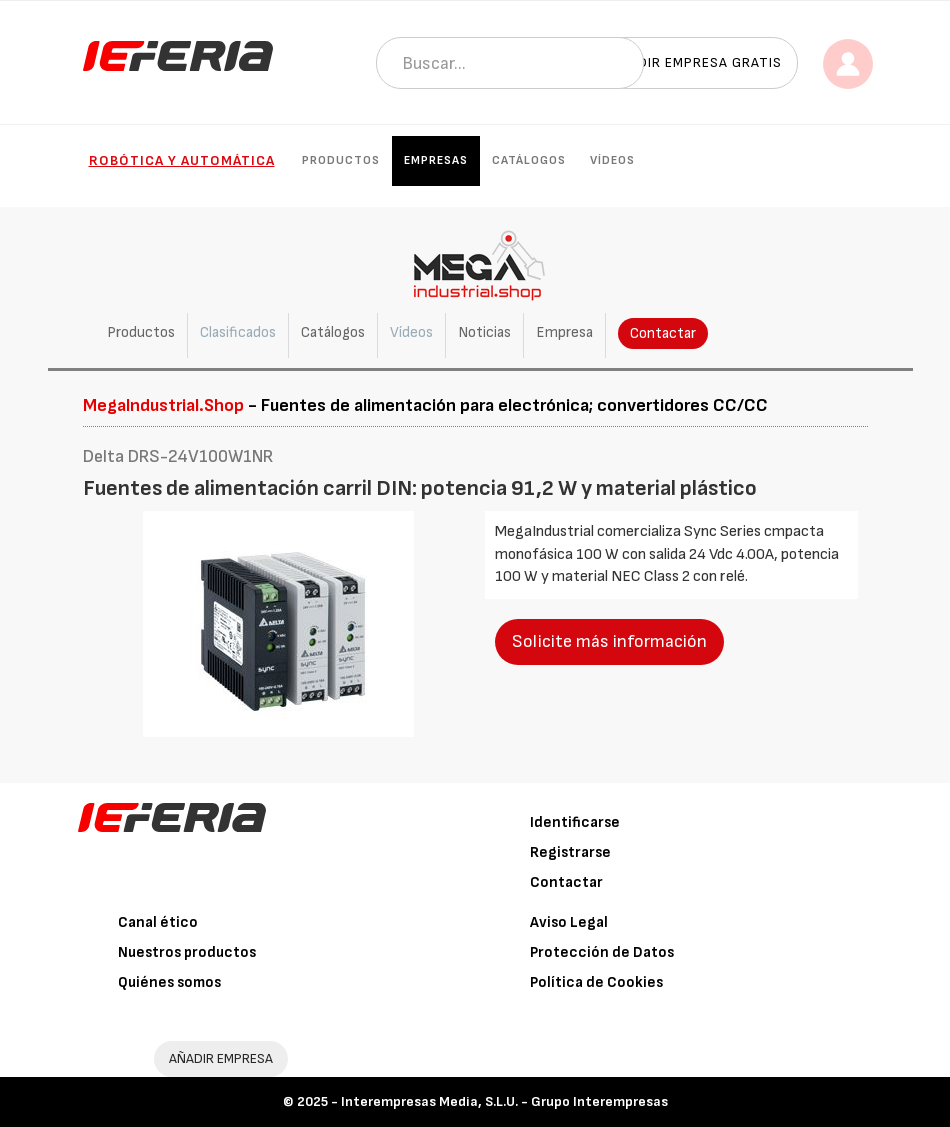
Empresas (436, 160)
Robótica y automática (182, 160)
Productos (341, 160)
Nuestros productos (187, 952)
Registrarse (570, 852)
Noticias (484, 332)
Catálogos (529, 160)
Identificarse (575, 822)
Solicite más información (609, 641)
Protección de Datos (602, 952)
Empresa (564, 332)
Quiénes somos (169, 982)
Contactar (663, 333)
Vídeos (612, 160)
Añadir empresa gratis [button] (696, 62)
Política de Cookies (596, 982)
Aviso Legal (569, 922)
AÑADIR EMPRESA (221, 1058)
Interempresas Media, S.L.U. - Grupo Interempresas (504, 1101)
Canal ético (158, 922)
